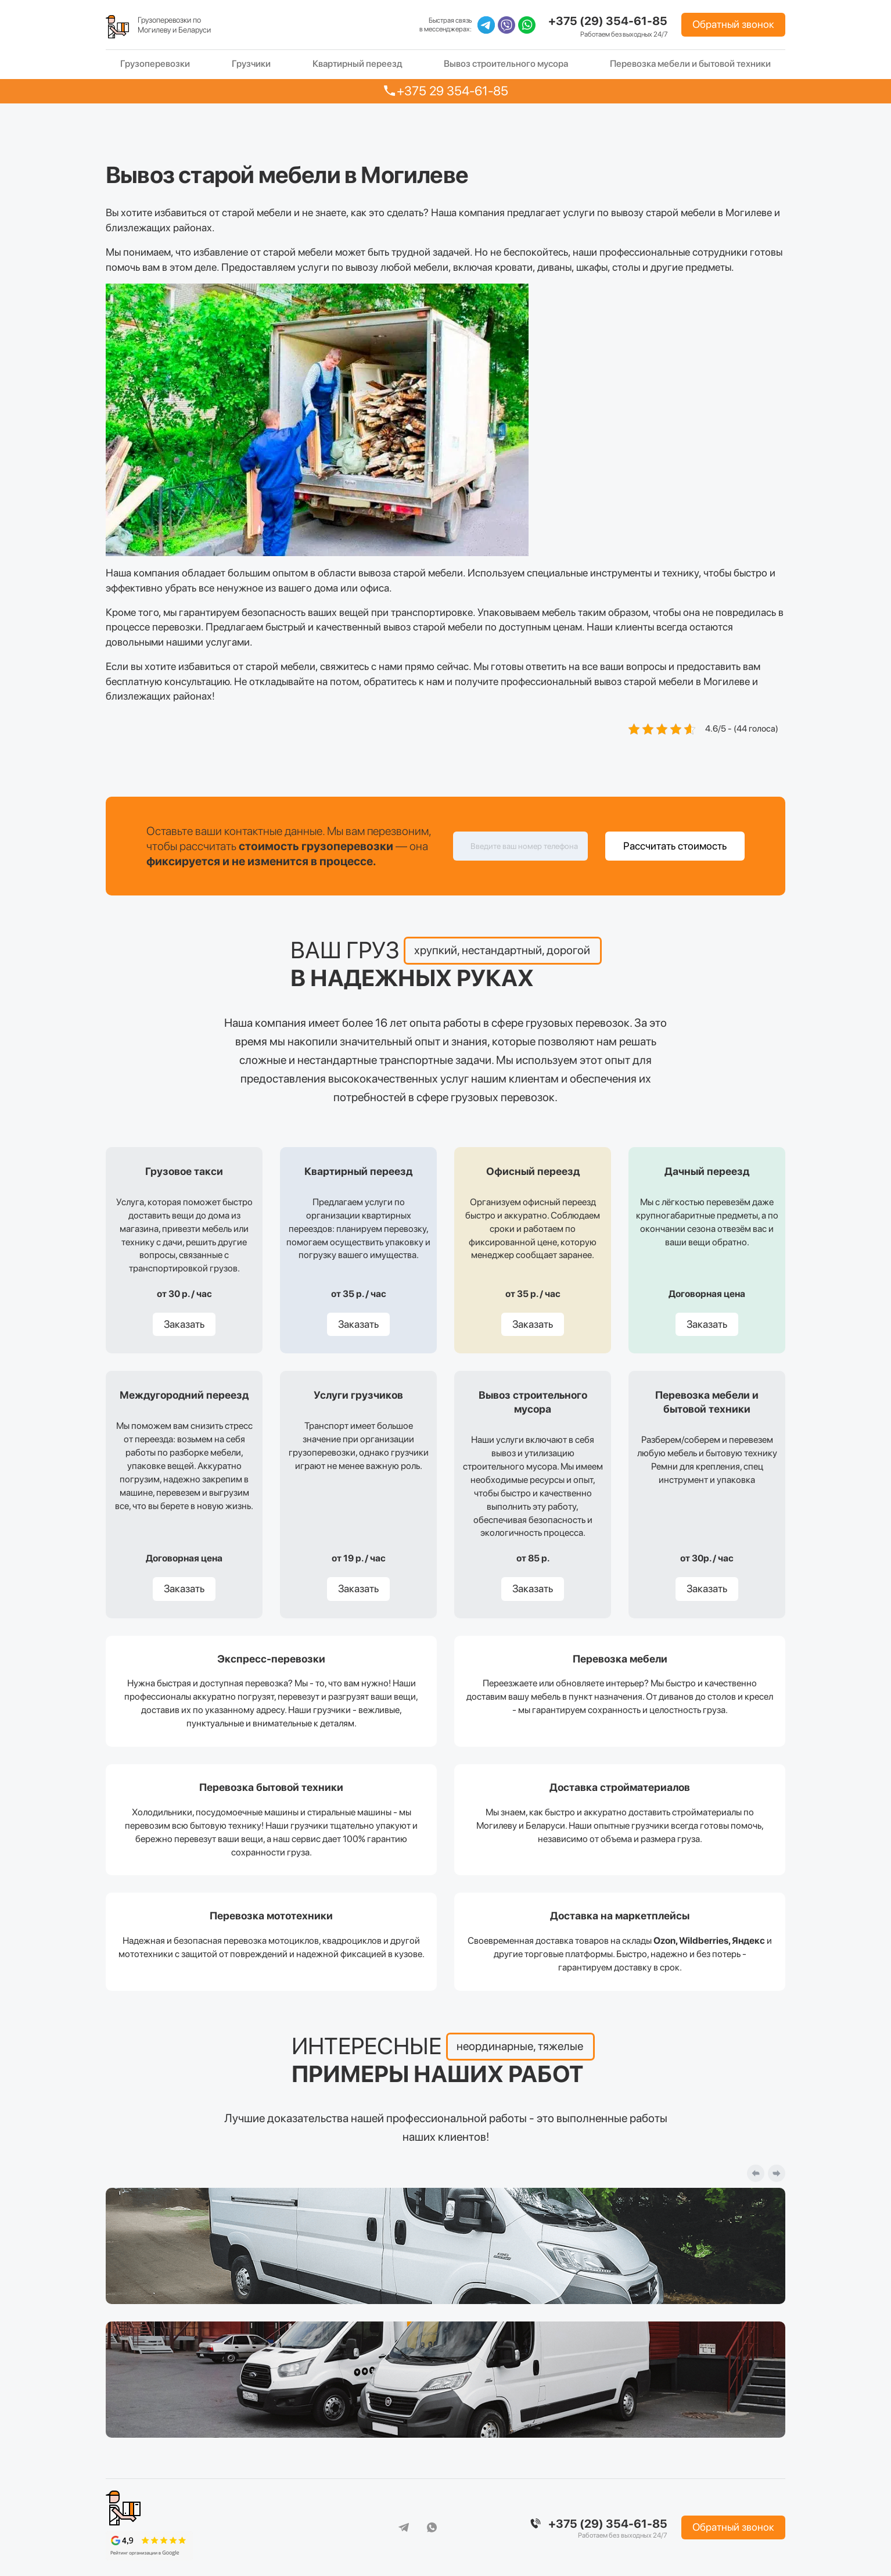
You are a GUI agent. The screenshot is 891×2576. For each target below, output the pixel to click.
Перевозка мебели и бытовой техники (690, 63)
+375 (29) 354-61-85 (607, 21)
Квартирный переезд (357, 63)
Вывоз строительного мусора (506, 63)
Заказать (184, 1324)
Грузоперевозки (155, 63)
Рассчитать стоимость (675, 846)
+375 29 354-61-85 (452, 90)
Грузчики (251, 63)
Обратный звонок (733, 24)
